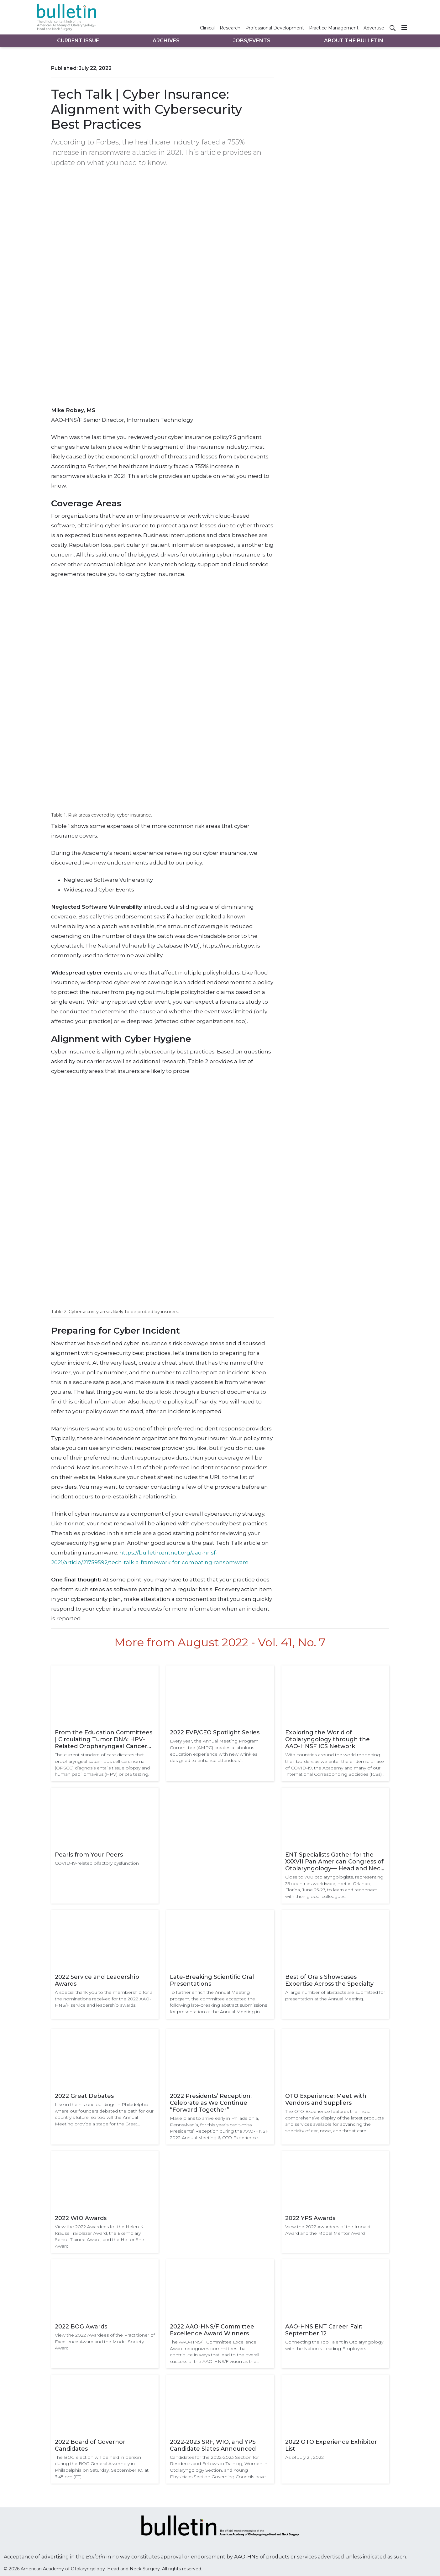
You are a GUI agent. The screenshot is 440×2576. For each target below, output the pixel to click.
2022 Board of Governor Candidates (90, 2445)
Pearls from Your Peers (89, 1854)
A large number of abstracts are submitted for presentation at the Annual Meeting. (335, 1995)
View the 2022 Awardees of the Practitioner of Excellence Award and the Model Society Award (105, 2341)
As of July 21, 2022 (304, 2457)
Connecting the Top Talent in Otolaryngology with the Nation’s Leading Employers (334, 2345)
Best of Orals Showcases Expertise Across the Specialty (329, 1980)
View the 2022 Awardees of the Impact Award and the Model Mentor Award (327, 2230)
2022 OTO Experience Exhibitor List (331, 2445)
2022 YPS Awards (310, 2218)
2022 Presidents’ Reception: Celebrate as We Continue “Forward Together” (211, 2103)
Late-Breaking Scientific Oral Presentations (212, 1980)
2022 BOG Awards (81, 2326)
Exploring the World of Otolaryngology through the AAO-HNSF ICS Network (327, 1739)
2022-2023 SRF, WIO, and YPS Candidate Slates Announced (213, 2445)
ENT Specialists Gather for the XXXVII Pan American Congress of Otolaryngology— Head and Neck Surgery (334, 1861)
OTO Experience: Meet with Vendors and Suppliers (325, 2099)
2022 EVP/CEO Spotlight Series (214, 1732)
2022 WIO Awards (81, 2218)
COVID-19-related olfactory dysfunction (97, 1863)
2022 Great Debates (84, 2096)
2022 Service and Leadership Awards (97, 1980)
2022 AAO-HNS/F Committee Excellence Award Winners (212, 2330)
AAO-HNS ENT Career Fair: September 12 (323, 2330)
